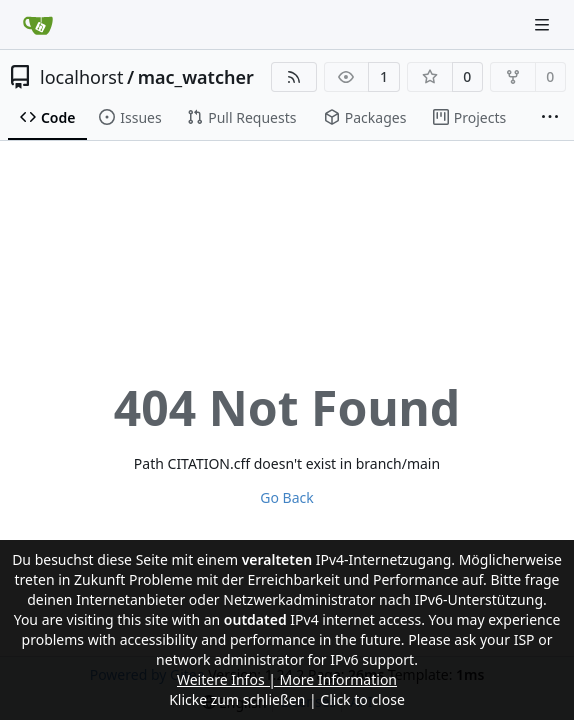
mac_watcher (196, 77)
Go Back (286, 497)
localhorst (81, 77)
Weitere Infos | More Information (287, 679)
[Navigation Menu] (544, 24)
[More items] (550, 118)
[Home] (38, 25)
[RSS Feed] (294, 77)
